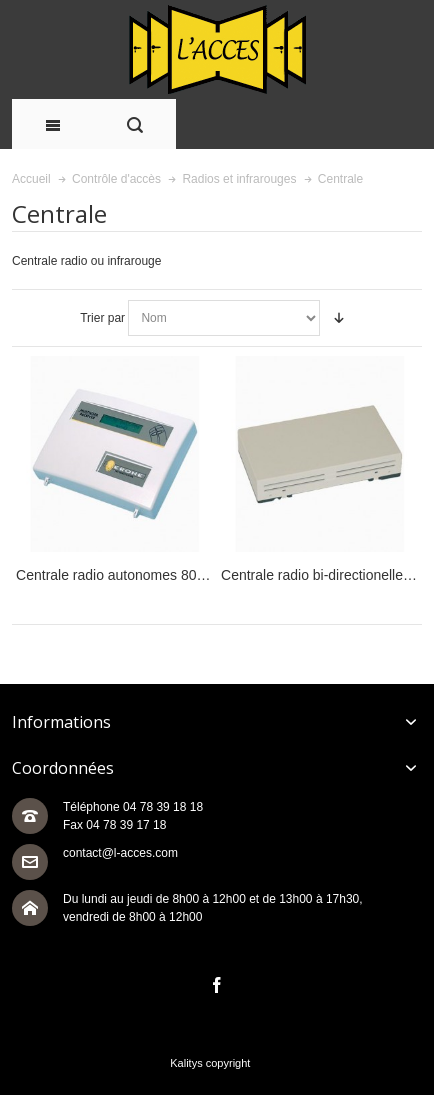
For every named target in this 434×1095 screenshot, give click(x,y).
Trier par (102, 318)
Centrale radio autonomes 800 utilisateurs (145, 575)
